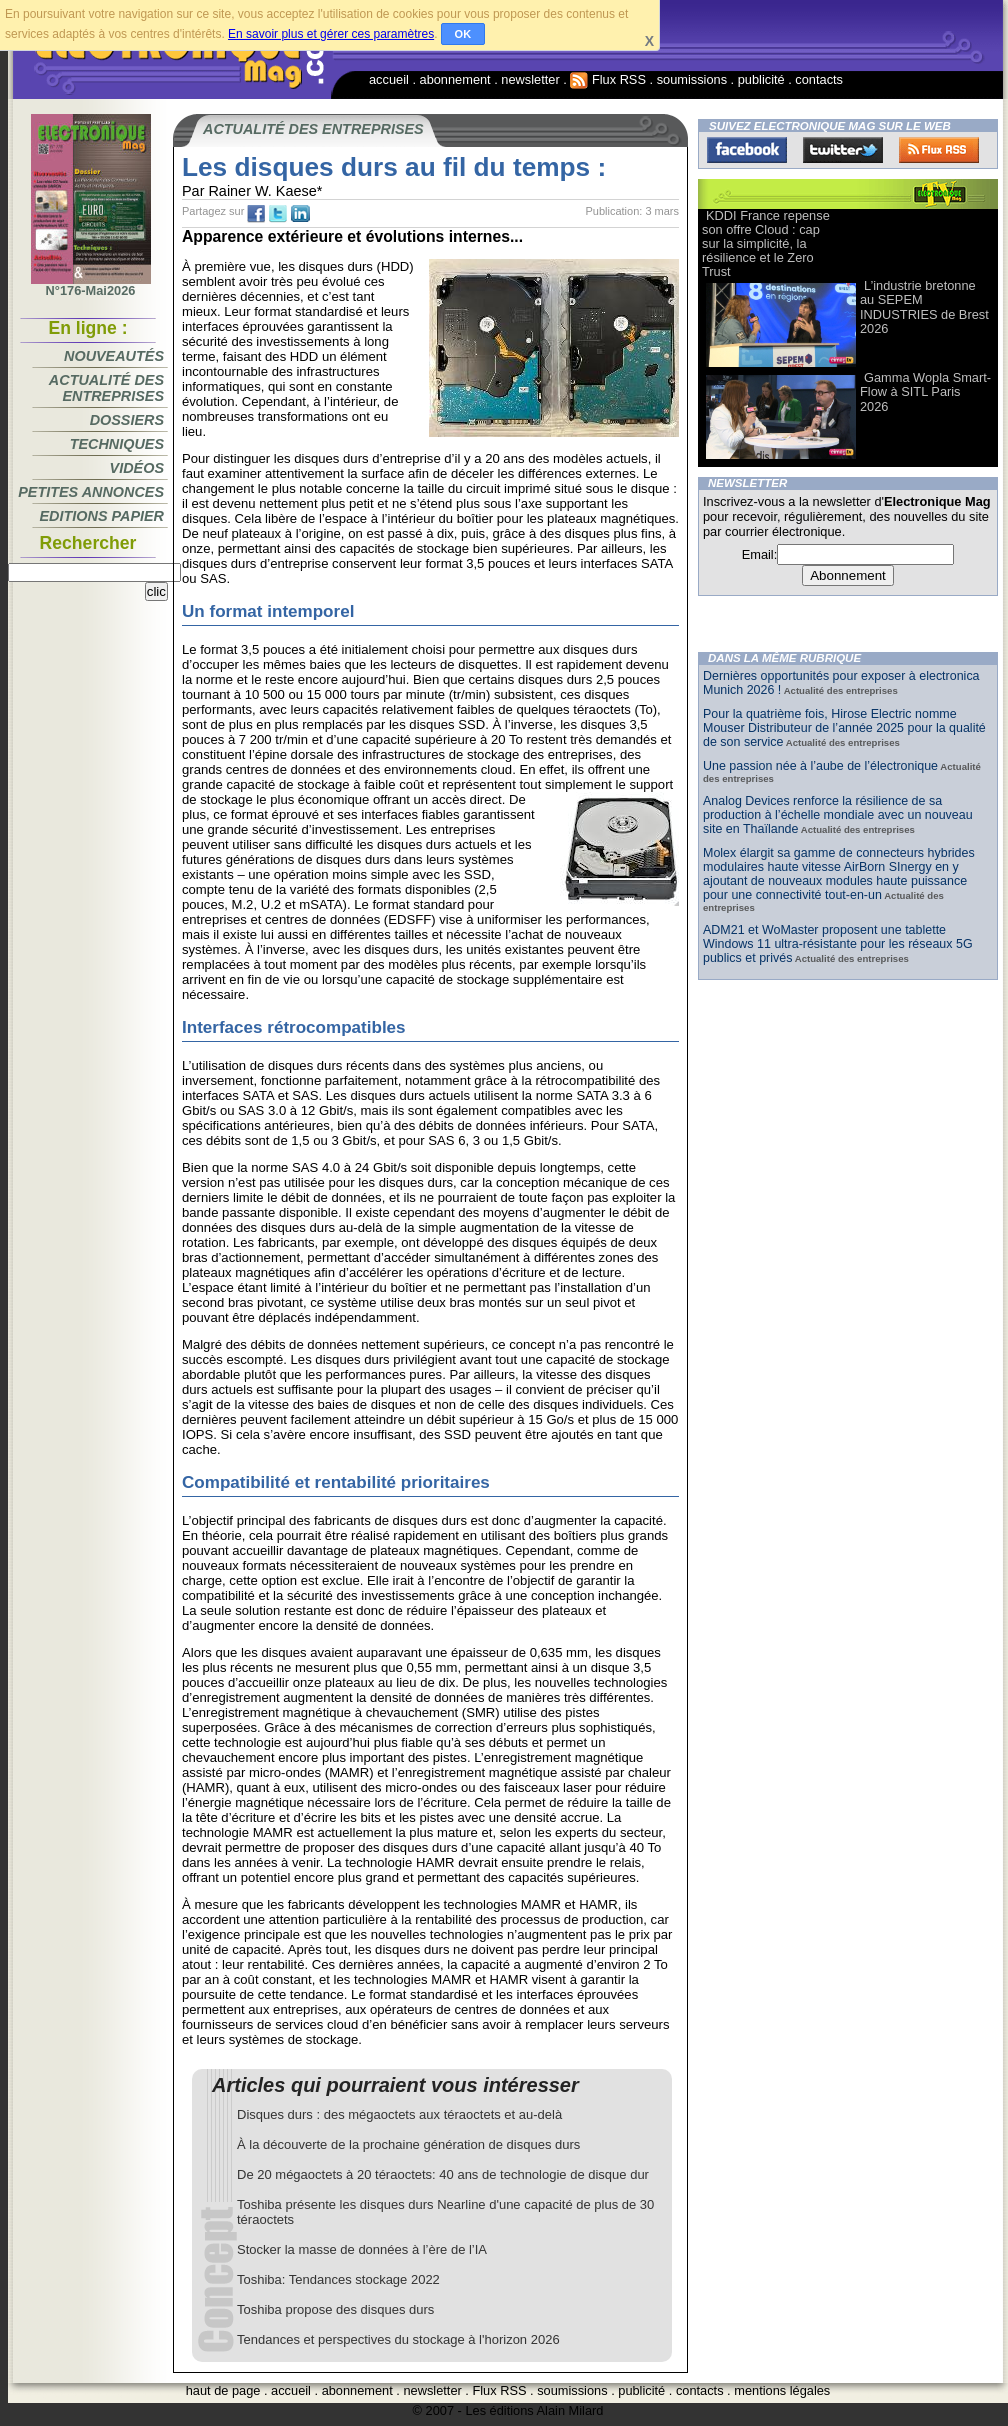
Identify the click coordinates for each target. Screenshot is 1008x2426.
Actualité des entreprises (106, 388)
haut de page (223, 2390)
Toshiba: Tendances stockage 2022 (338, 2279)
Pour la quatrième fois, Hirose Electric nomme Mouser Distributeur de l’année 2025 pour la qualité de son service (844, 728)
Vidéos (137, 468)
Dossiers (127, 420)
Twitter (843, 150)
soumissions (692, 79)
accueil (389, 79)
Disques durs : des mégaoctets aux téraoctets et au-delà (399, 2114)
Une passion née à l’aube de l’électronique (820, 766)
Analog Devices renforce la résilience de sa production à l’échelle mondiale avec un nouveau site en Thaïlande (838, 815)
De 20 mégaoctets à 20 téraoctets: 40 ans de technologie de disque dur (443, 2174)
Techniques (117, 444)
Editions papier (102, 516)
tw (278, 214)
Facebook (747, 150)
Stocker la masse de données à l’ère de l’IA (362, 2249)
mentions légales (782, 2390)
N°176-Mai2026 (91, 285)
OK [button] (463, 34)
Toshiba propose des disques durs (335, 2309)
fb (256, 214)
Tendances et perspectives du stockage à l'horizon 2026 (398, 2339)
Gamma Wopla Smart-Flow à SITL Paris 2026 (925, 391)
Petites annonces (91, 492)
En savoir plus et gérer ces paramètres (331, 34)
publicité (761, 79)
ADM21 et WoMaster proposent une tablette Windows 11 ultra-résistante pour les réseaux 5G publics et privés (838, 944)
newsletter (530, 79)
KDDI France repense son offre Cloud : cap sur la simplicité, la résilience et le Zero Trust (766, 243)
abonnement (455, 79)
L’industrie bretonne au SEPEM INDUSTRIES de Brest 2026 (924, 306)
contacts (819, 79)
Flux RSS (608, 79)
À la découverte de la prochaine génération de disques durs (408, 2144)
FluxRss (939, 150)
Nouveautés (114, 356)
